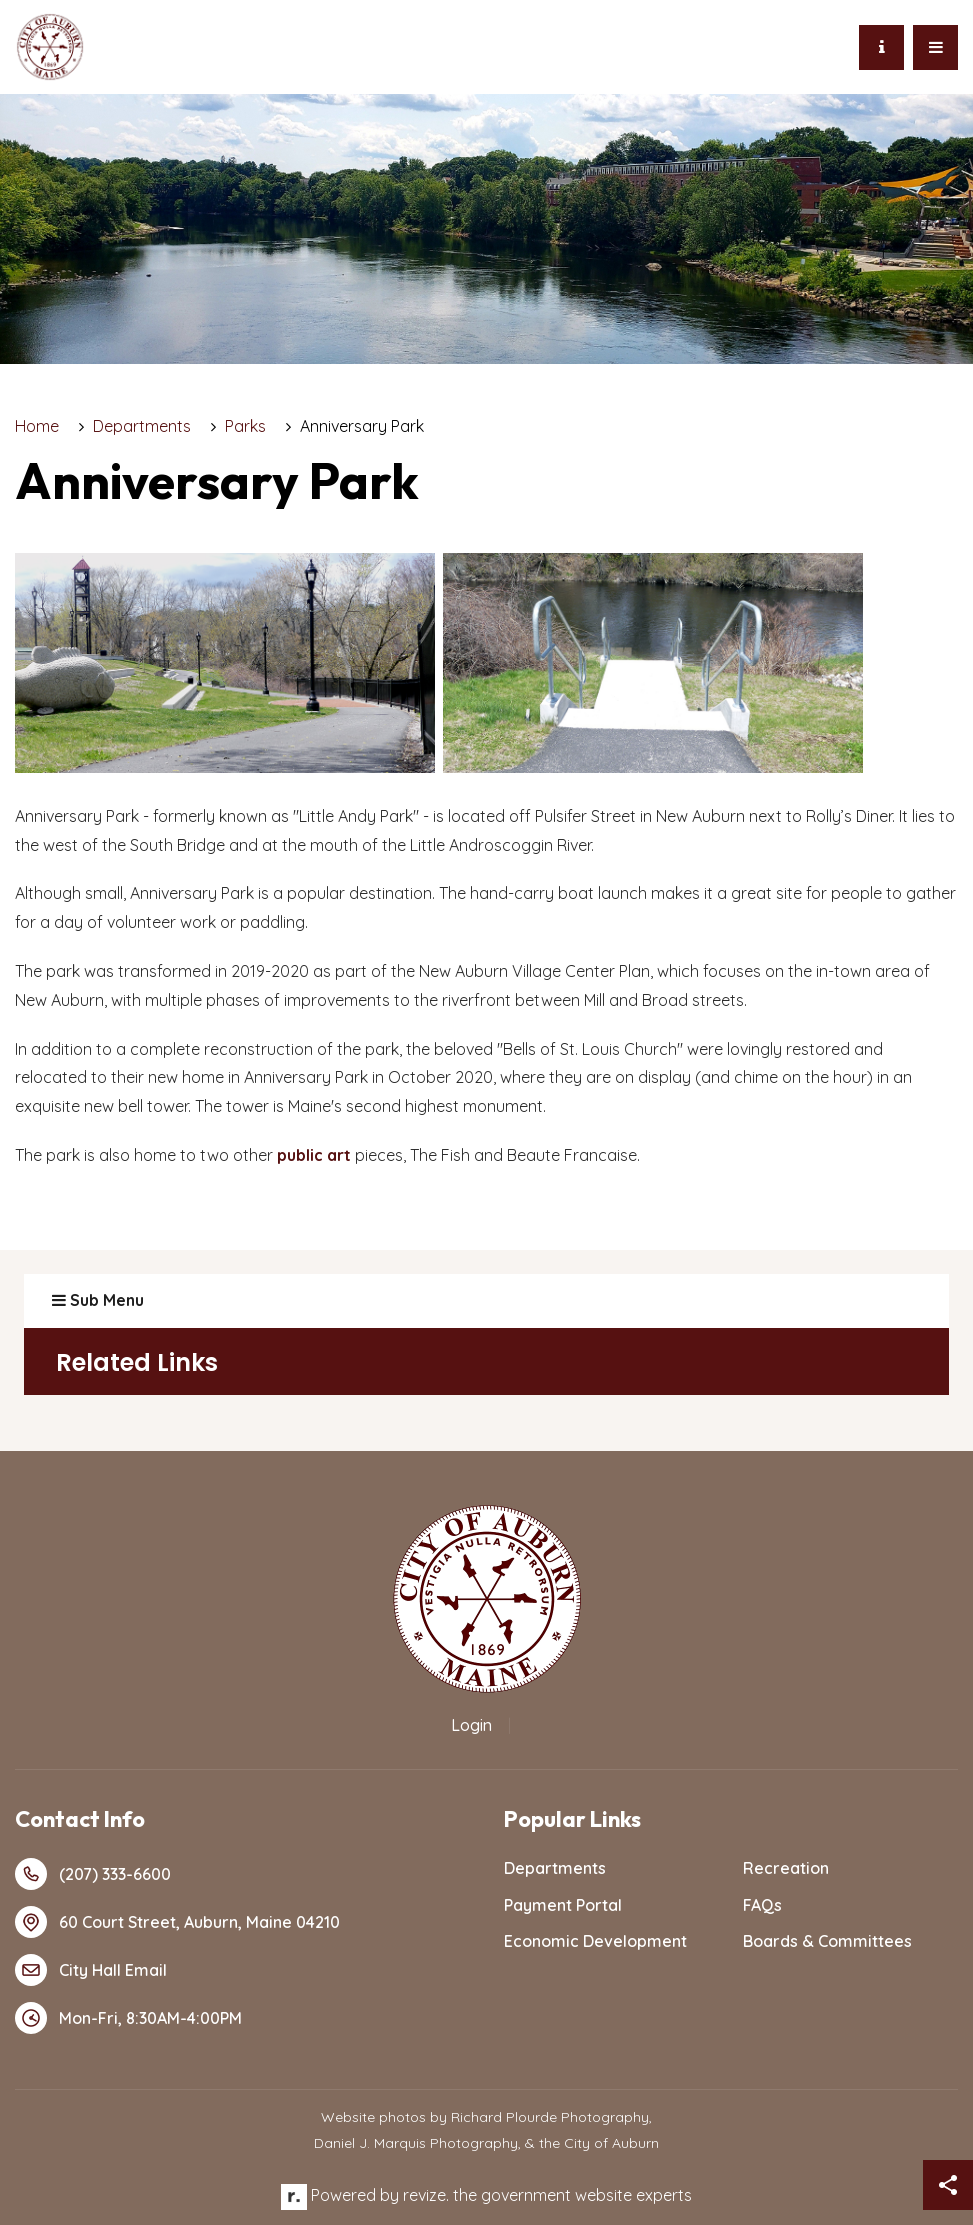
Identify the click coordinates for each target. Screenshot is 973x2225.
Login (471, 1725)
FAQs (762, 1905)
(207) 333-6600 (93, 1874)
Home (37, 426)
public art (314, 1155)
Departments (142, 426)
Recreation (786, 1868)
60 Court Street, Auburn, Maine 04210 (177, 1922)
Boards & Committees (827, 1941)
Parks (245, 426)
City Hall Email (91, 1970)
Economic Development (595, 1941)
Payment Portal (563, 1905)
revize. (426, 2195)
